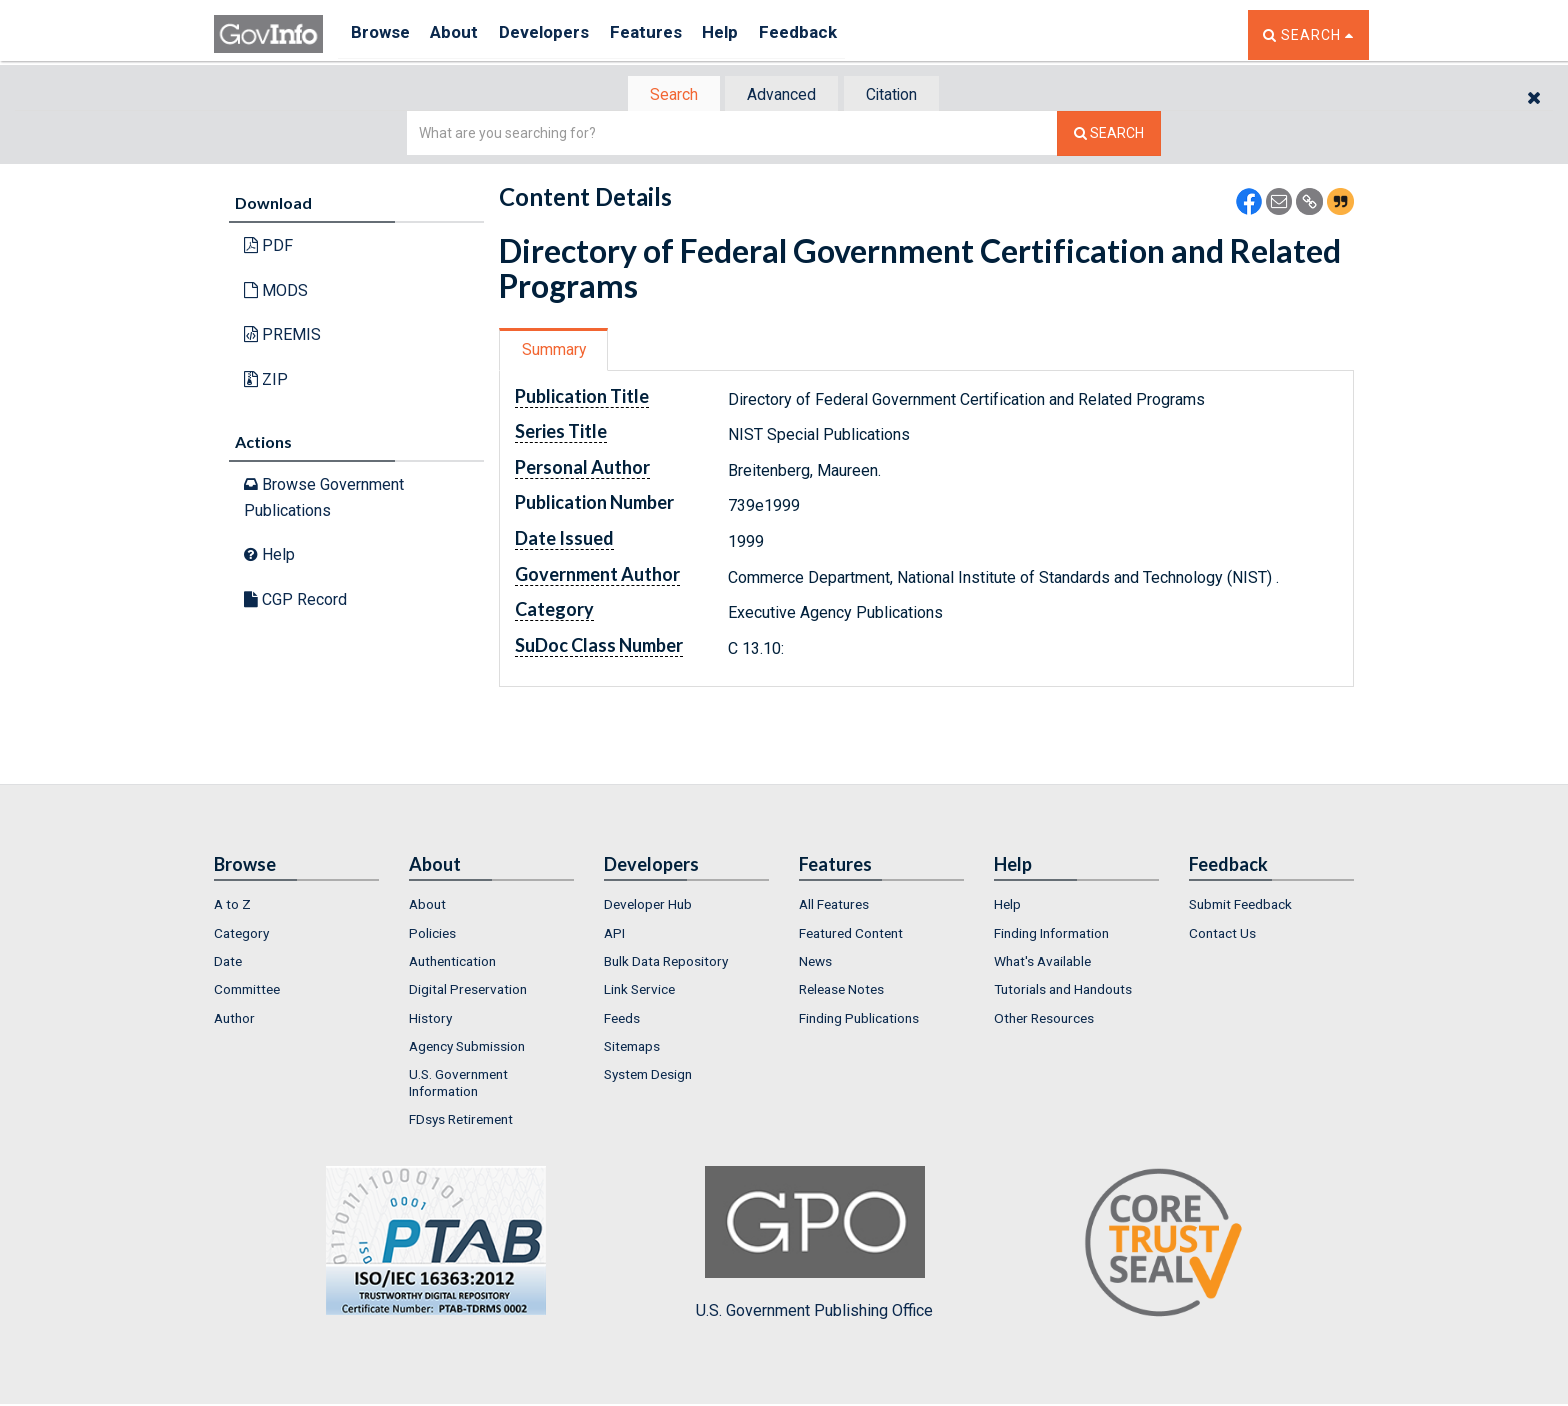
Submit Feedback (1240, 906)
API (614, 935)
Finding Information (1051, 935)
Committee (247, 991)
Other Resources (1044, 1020)
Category (241, 935)
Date (228, 963)
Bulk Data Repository (666, 963)
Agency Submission (467, 1048)
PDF (268, 247)
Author (234, 1020)
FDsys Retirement (461, 1121)
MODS (276, 292)
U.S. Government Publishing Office (814, 1245)
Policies (432, 935)
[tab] (665, 95)
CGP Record (295, 601)
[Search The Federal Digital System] (1109, 135)
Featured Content (851, 935)
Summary (557, 351)
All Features (834, 906)
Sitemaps (632, 1048)
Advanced (780, 95)
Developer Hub (648, 906)
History (430, 1020)
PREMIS (282, 336)
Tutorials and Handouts (1063, 991)
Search (664, 95)
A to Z (232, 906)
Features (669, 34)
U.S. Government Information (458, 1084)
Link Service (639, 991)
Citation (899, 95)
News (815, 963)
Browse (382, 34)
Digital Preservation (468, 991)
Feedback (835, 34)
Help (751, 34)
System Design (648, 1076)
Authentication (452, 963)
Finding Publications (859, 1020)
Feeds (622, 1020)
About (463, 34)
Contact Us (1222, 935)
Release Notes (841, 991)
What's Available (1042, 963)
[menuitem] (296, 906)
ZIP (266, 381)
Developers (560, 34)
